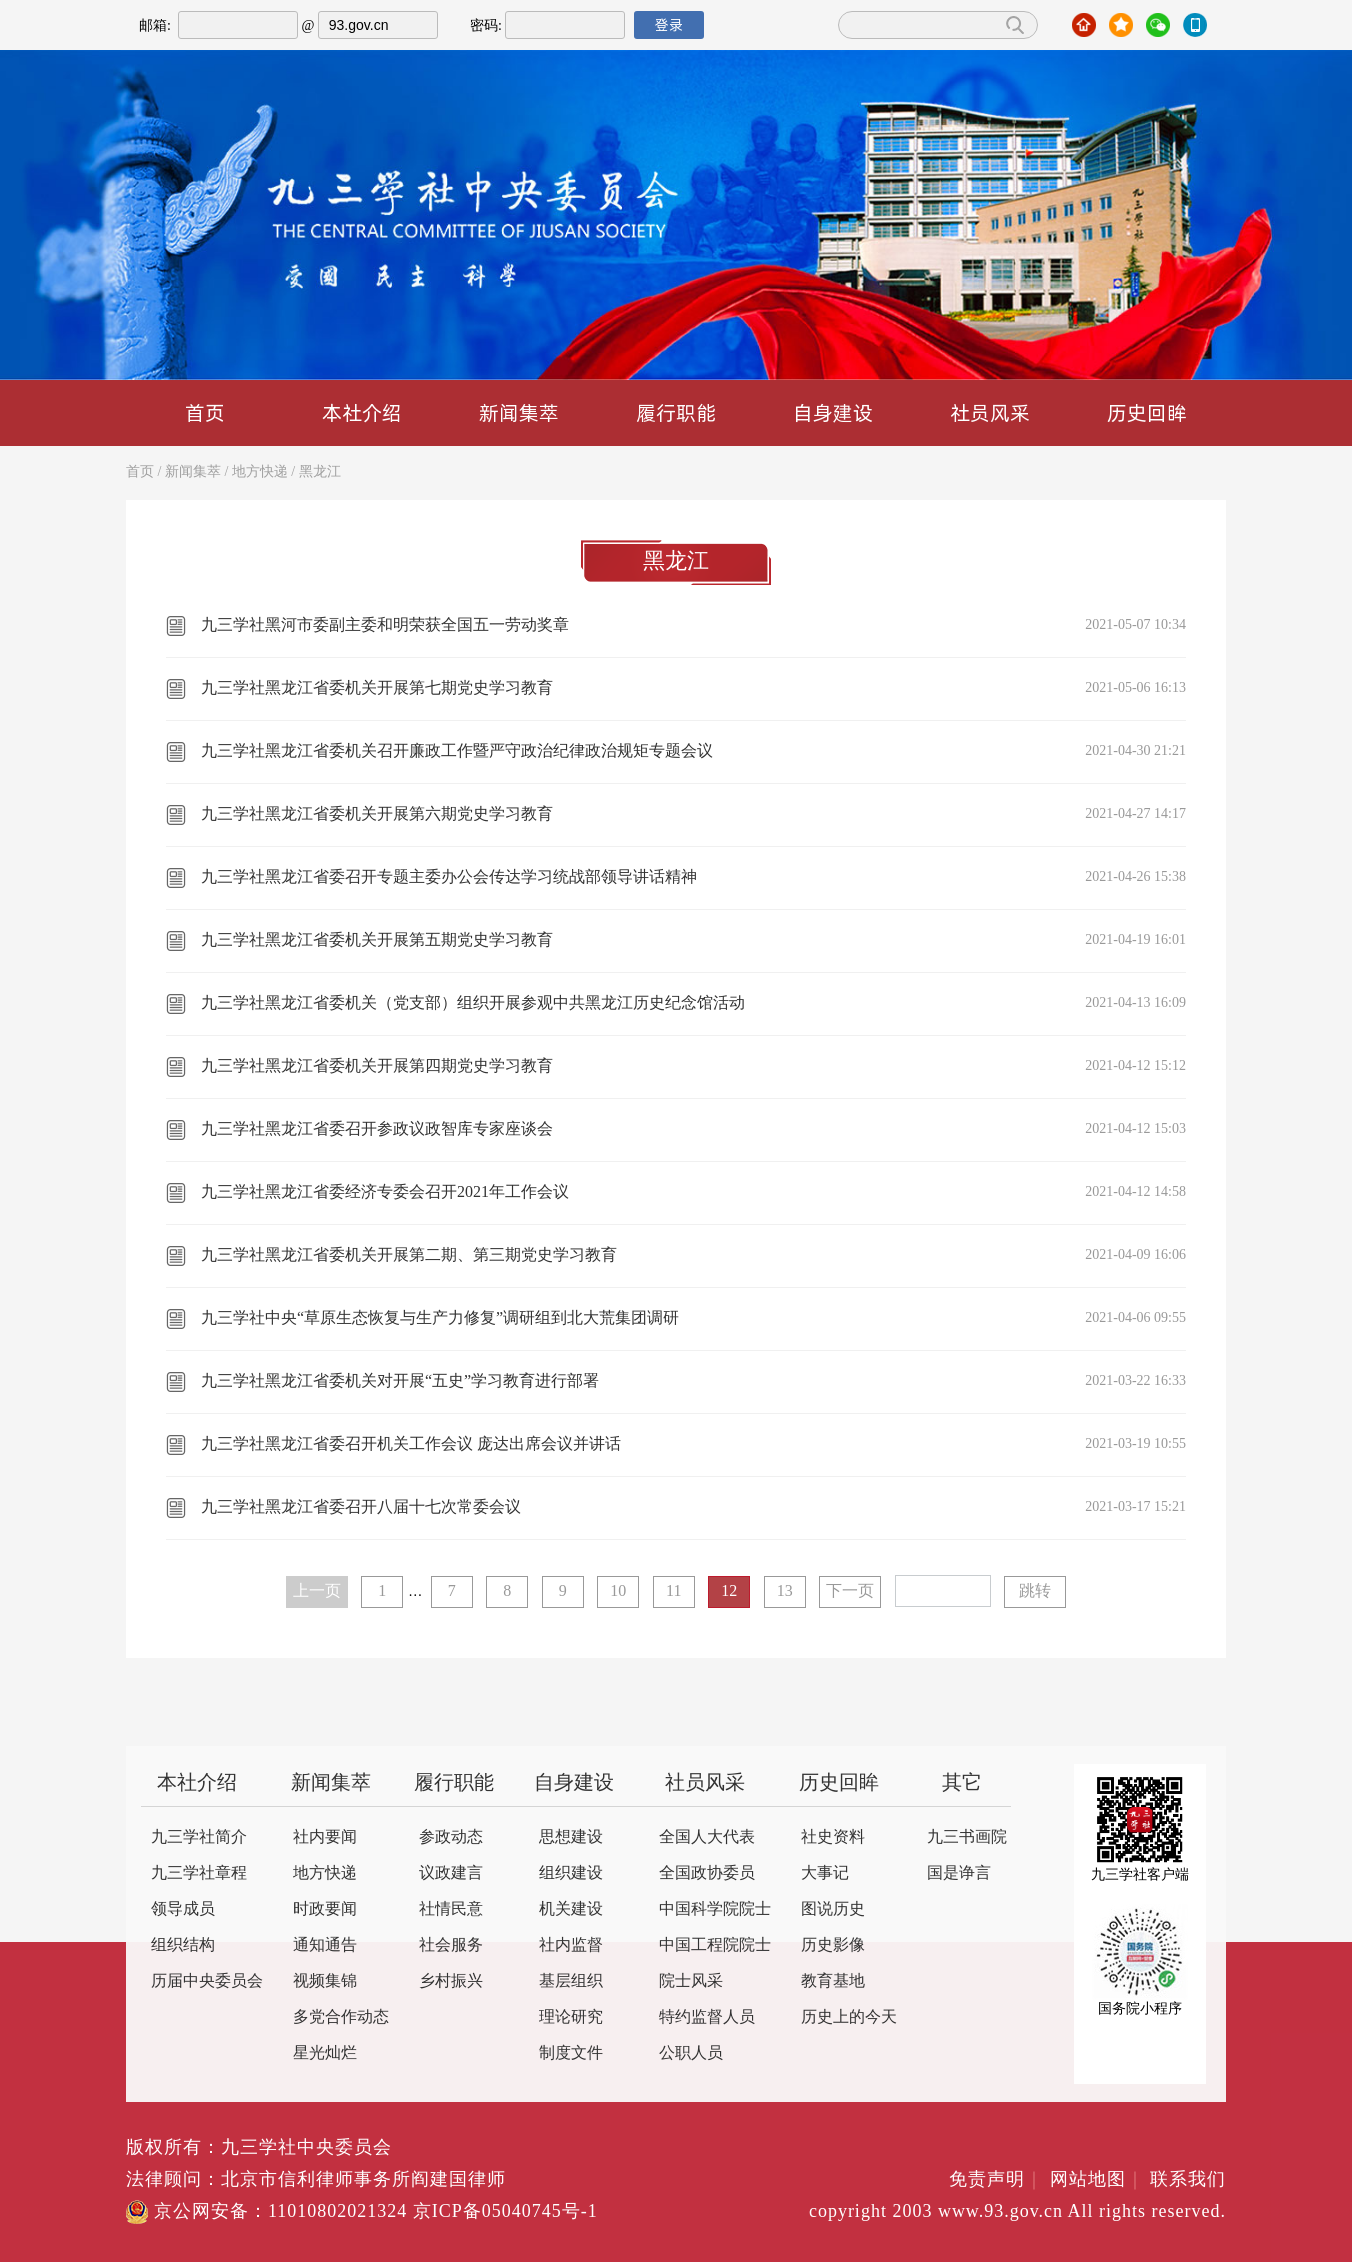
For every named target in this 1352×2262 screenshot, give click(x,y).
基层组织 (571, 1981)
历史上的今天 (849, 2017)
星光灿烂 (325, 2053)
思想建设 (571, 1837)
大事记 (825, 1873)
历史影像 (833, 1945)
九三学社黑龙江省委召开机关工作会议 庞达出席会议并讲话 (411, 1444)
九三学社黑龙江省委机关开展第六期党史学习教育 (377, 814)
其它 (962, 1783)
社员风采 (990, 412)
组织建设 (571, 1873)
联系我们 (1188, 2180)
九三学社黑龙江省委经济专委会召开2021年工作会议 (385, 1192)
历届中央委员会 (207, 1981)
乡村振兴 (451, 1981)
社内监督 (571, 1945)
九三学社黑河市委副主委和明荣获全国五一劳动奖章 (385, 625)
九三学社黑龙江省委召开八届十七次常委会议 (361, 1507)
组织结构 (183, 1945)
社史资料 (833, 1837)
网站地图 (1097, 2180)
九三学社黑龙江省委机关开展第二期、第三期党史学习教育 (409, 1255)
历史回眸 (1147, 412)
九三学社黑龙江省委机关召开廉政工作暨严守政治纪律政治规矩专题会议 (457, 751)
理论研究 (571, 2017)
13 (785, 1591)
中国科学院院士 (715, 1909)
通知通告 (325, 1945)
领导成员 (183, 1909)
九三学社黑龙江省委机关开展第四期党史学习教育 (377, 1066)
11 (673, 1591)
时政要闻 (325, 1909)
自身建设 (833, 412)
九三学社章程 (199, 1873)
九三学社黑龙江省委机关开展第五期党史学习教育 (377, 940)
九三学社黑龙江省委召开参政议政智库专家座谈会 (377, 1129)
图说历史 (833, 1909)
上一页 (317, 1591)
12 (729, 1591)
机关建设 (571, 1909)
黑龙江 (320, 472)
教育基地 (833, 1981)
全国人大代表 (707, 1837)
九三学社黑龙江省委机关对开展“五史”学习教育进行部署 (400, 1381)
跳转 (1035, 1591)
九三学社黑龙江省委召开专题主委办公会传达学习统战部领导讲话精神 (449, 877)
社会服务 (451, 1945)
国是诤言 (959, 1873)
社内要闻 (325, 1837)
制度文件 (571, 2053)
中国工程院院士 (715, 1945)
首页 (205, 412)
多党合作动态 (341, 2017)
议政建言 (451, 1873)
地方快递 (260, 472)
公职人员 (691, 2053)
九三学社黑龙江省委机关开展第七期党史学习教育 (377, 688)
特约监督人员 (707, 2017)
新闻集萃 (519, 412)
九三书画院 (967, 1837)
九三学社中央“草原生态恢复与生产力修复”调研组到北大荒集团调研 (440, 1318)
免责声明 (996, 2180)
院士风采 (691, 1981)
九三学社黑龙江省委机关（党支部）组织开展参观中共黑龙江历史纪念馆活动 (473, 1003)
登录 (669, 25)
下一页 (850, 1591)
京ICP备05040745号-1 (505, 2212)
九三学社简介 (199, 1837)
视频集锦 (325, 1981)
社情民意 (451, 1909)
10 (618, 1591)
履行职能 (676, 412)
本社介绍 (362, 412)
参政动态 (451, 1837)
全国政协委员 (707, 1873)
